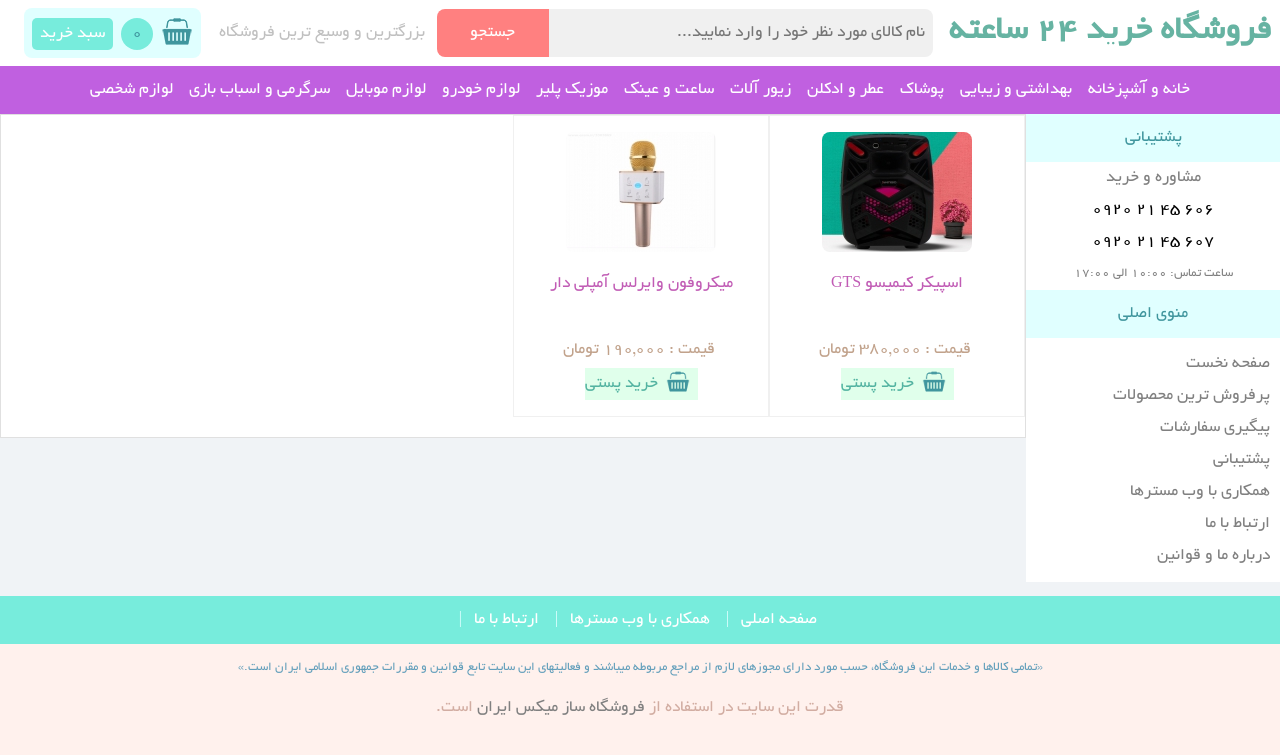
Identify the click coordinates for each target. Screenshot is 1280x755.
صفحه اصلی (779, 620)
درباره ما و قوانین (1213, 556)
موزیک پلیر (572, 90)
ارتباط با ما (1237, 524)
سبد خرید (72, 34)
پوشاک (922, 90)
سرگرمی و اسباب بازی (259, 90)
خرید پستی (897, 382)
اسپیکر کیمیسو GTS (897, 284)
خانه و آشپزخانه (1139, 90)
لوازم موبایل (386, 90)
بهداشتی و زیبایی (1016, 90)
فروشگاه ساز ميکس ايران (561, 708)
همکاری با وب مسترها (1200, 492)
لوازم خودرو (481, 90)
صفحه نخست (1228, 364)
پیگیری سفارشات (1215, 428)
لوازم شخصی (131, 90)
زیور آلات (760, 90)
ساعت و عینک (669, 90)
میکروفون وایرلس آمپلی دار (641, 284)
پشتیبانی (1241, 460)
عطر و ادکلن (845, 90)
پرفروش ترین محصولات (1191, 396)
